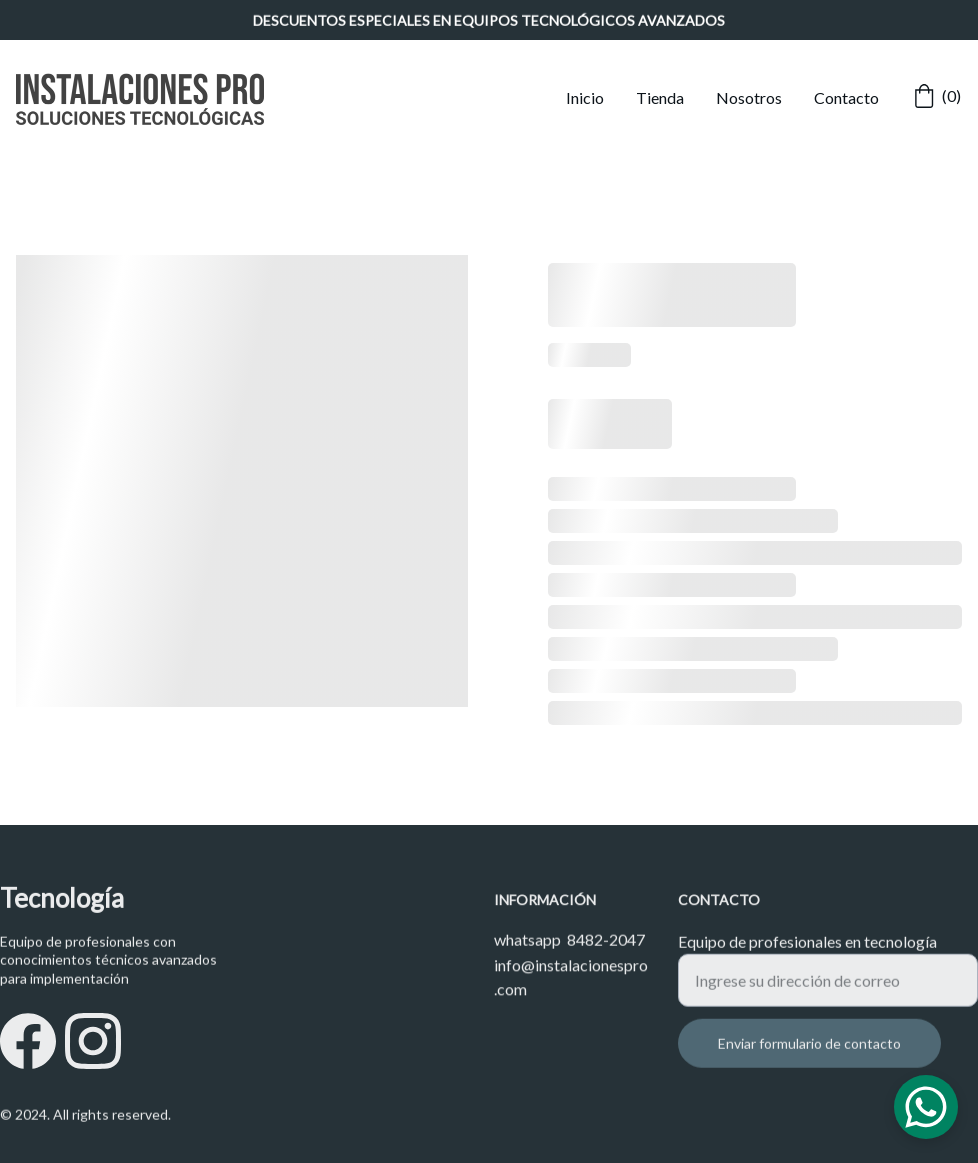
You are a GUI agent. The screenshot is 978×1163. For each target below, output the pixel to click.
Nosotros (749, 97)
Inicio (585, 97)
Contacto (846, 97)
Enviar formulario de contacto (809, 1054)
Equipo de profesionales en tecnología (807, 952)
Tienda (660, 97)
